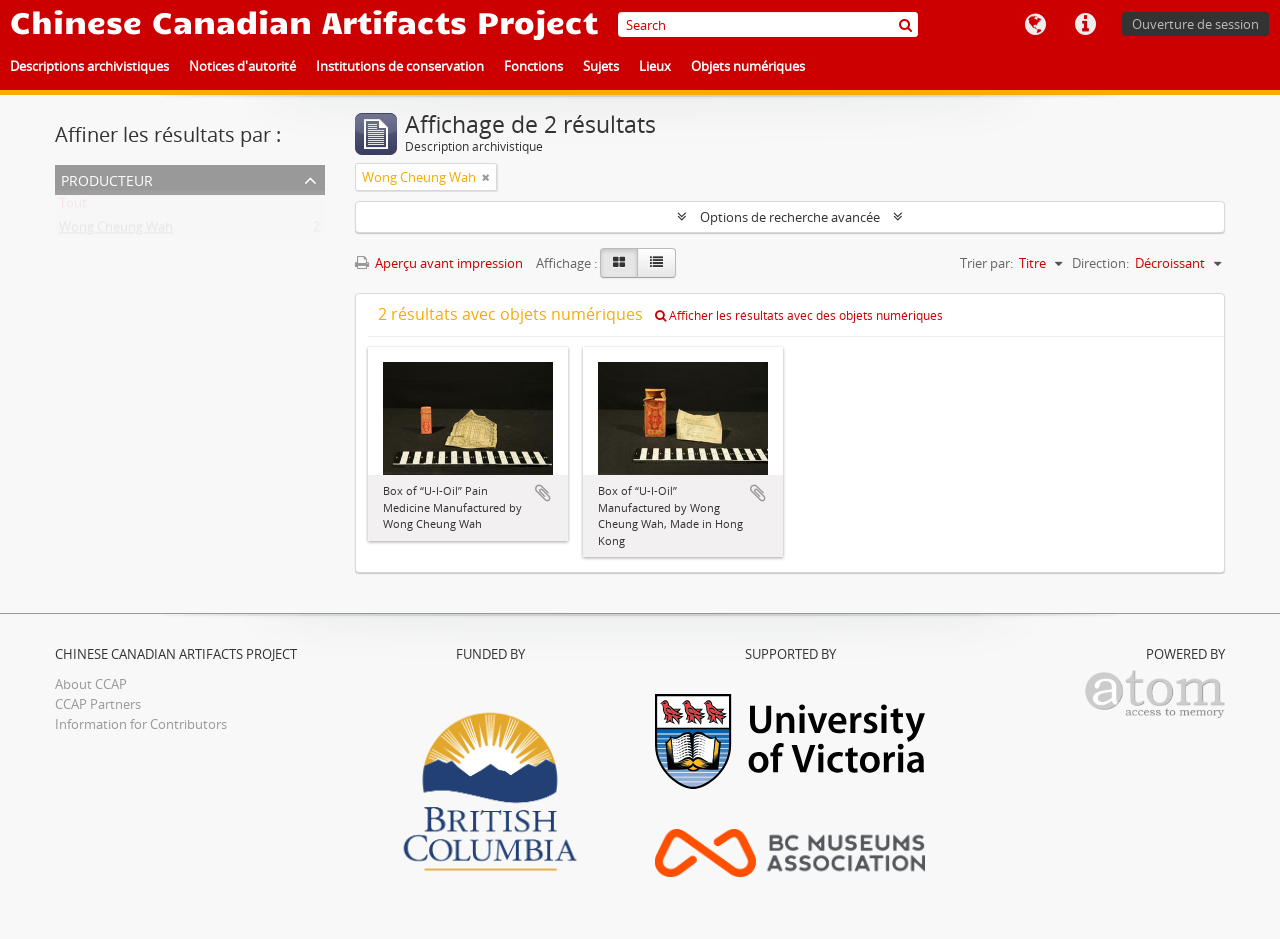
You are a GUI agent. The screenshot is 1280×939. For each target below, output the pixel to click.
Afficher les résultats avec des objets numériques (799, 315)
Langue (1035, 25)
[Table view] (656, 263)
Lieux (655, 66)
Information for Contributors (141, 724)
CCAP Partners (98, 704)
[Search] (768, 24)
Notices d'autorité (242, 66)
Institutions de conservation (400, 66)
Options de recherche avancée (790, 217)
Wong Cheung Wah (116, 231)
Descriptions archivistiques (89, 66)
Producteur (107, 178)
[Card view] (619, 263)
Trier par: (986, 263)
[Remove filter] (486, 177)
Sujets (601, 66)
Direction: (1100, 263)
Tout (73, 207)
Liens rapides (1085, 25)
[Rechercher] (905, 24)
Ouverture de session (1195, 24)
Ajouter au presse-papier (543, 493)
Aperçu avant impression (439, 263)
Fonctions (533, 66)
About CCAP (91, 684)
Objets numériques (748, 66)
